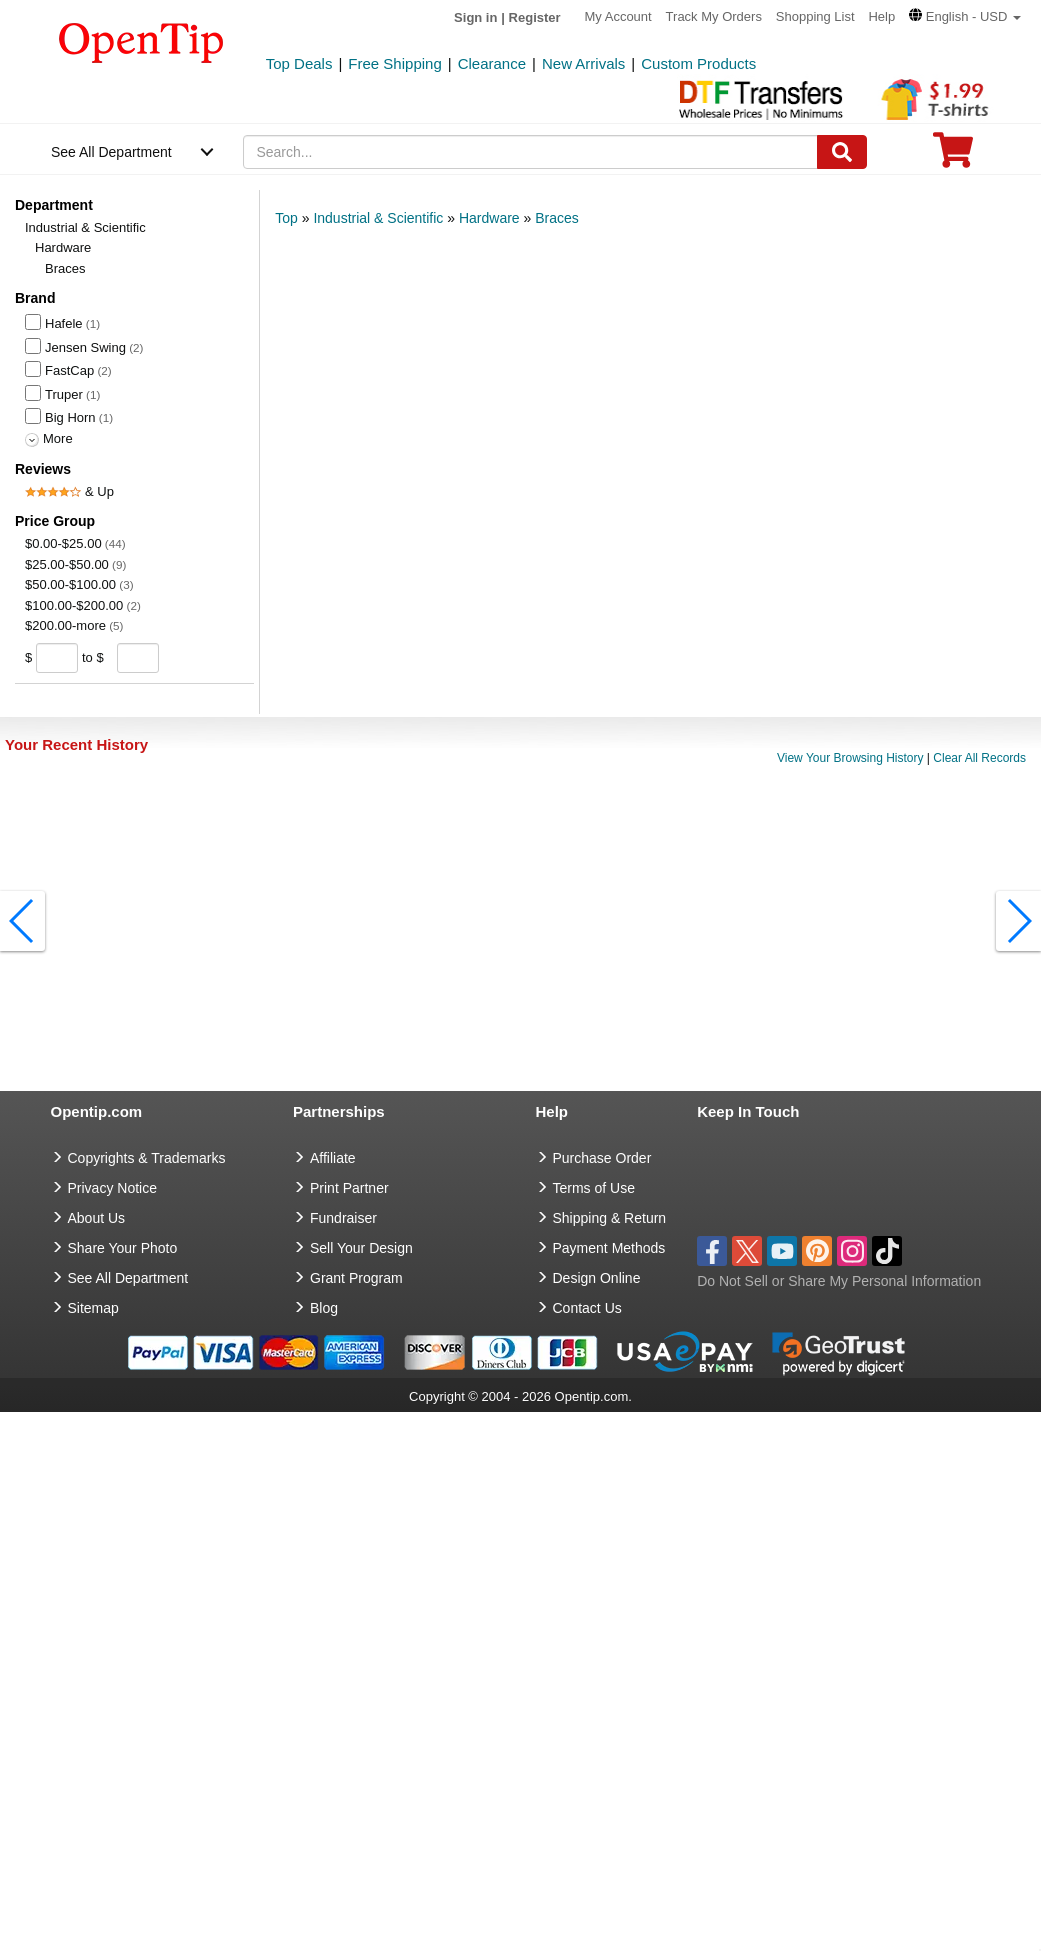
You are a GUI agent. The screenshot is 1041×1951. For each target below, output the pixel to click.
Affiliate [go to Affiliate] (333, 1158)
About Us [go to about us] (97, 1218)
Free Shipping (394, 63)
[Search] (842, 152)
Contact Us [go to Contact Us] (587, 1308)
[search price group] (174, 657)
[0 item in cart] (953, 156)
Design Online (597, 1278)
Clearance (492, 63)
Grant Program (356, 1278)
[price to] (134, 658)
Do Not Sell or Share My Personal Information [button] (839, 1281)
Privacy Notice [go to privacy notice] (112, 1188)
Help (881, 16)
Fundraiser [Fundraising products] (343, 1218)
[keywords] (530, 152)
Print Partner (349, 1188)
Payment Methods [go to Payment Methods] (609, 1248)
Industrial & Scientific (85, 227)
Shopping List (815, 16)
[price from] (57, 658)
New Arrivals (583, 63)
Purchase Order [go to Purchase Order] (602, 1158)
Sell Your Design (361, 1248)
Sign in (475, 17)
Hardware (63, 247)
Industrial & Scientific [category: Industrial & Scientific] (378, 218)
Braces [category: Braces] (557, 218)
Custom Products (698, 63)
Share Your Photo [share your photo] (123, 1248)
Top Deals (299, 63)
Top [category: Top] (286, 218)
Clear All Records (979, 759)
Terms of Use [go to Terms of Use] (594, 1188)
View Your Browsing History (850, 759)
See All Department (111, 152)
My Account (618, 16)
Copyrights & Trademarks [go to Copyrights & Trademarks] (147, 1158)
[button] (965, 16)
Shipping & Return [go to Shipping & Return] (610, 1218)
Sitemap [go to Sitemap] (93, 1308)
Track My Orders (714, 16)
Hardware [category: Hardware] (489, 218)
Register (535, 17)
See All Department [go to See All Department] (128, 1278)
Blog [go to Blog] (324, 1308)
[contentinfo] (141, 41)
